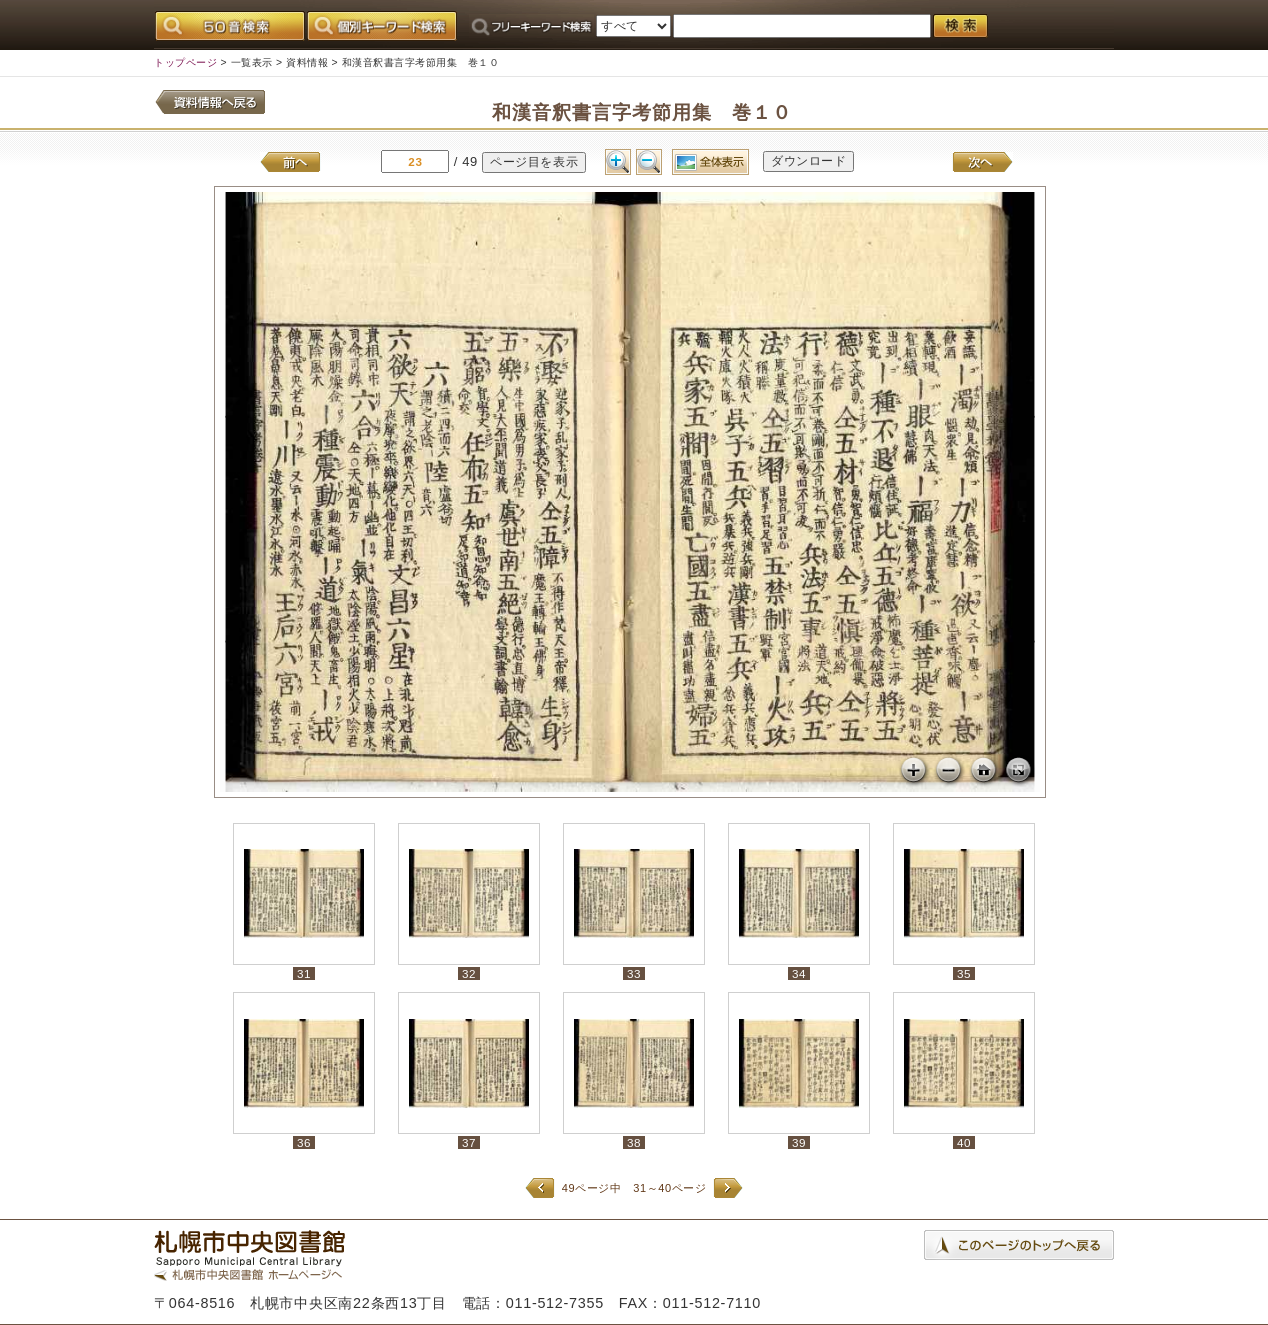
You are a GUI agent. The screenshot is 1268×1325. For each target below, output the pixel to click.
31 (304, 973)
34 (799, 973)
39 (799, 1142)
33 (634, 973)
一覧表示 (252, 62)
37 (469, 1142)
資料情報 (307, 62)
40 (964, 1142)
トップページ (185, 62)
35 (964, 973)
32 (469, 973)
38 (634, 1142)
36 (304, 1142)
